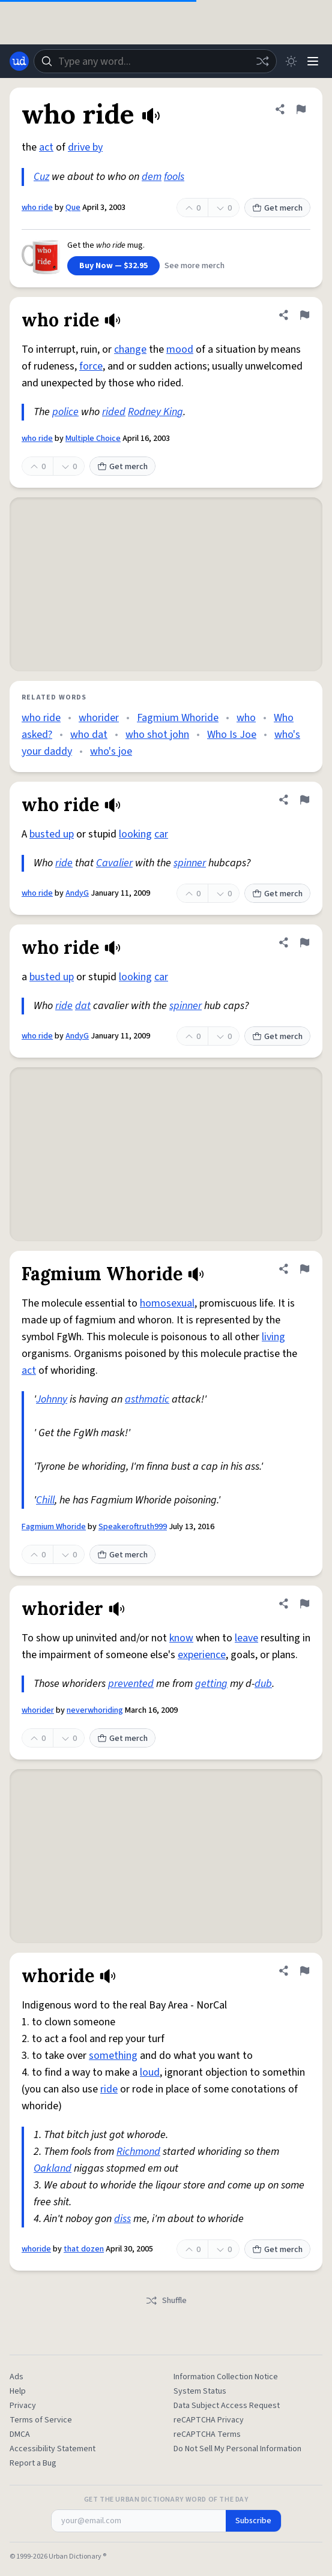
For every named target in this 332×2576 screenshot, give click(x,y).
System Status (200, 2391)
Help (18, 2391)
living (273, 1336)
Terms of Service (41, 2420)
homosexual (167, 1303)
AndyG (77, 893)
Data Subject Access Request (227, 2406)
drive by (85, 147)
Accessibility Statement (52, 2449)
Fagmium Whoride (178, 717)
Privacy (23, 2406)
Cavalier (114, 862)
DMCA (20, 2434)
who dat (88, 734)
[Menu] (312, 61)
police (65, 411)
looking (135, 834)
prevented (131, 1683)
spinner (190, 862)
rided (113, 411)
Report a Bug (33, 2463)
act (46, 147)
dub (263, 1683)
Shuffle (166, 2301)
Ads (16, 2377)
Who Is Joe (231, 734)
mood (179, 349)
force (91, 366)
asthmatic (147, 1399)
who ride (37, 208)
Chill (45, 1500)
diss (122, 2218)
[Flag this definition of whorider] (304, 1603)
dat (83, 1005)
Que (72, 208)
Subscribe (253, 2521)
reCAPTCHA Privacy (209, 2420)
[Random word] (262, 61)
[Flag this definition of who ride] (300, 109)
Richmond (138, 2151)
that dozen (84, 2249)
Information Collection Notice (226, 2377)
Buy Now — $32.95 (113, 266)
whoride (36, 2249)
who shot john (157, 734)
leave (246, 1638)
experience (202, 1654)
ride (64, 862)
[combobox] (155, 61)
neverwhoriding (95, 1710)
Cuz (41, 176)
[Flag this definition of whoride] (304, 1970)
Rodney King (155, 411)
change (130, 349)
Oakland (52, 2168)
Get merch (277, 208)
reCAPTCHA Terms (207, 2434)
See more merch (194, 266)
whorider (99, 717)
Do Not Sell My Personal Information (237, 2449)
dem (151, 176)
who (246, 717)
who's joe (111, 751)
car (161, 834)
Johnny (51, 1399)
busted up (51, 834)
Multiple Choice (93, 439)
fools (174, 176)
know (181, 1638)
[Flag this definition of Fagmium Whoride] (304, 1268)
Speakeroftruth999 (132, 1527)
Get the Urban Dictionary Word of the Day (166, 2500)
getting (211, 1683)
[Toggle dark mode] (291, 61)
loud (150, 2072)
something (113, 2055)
